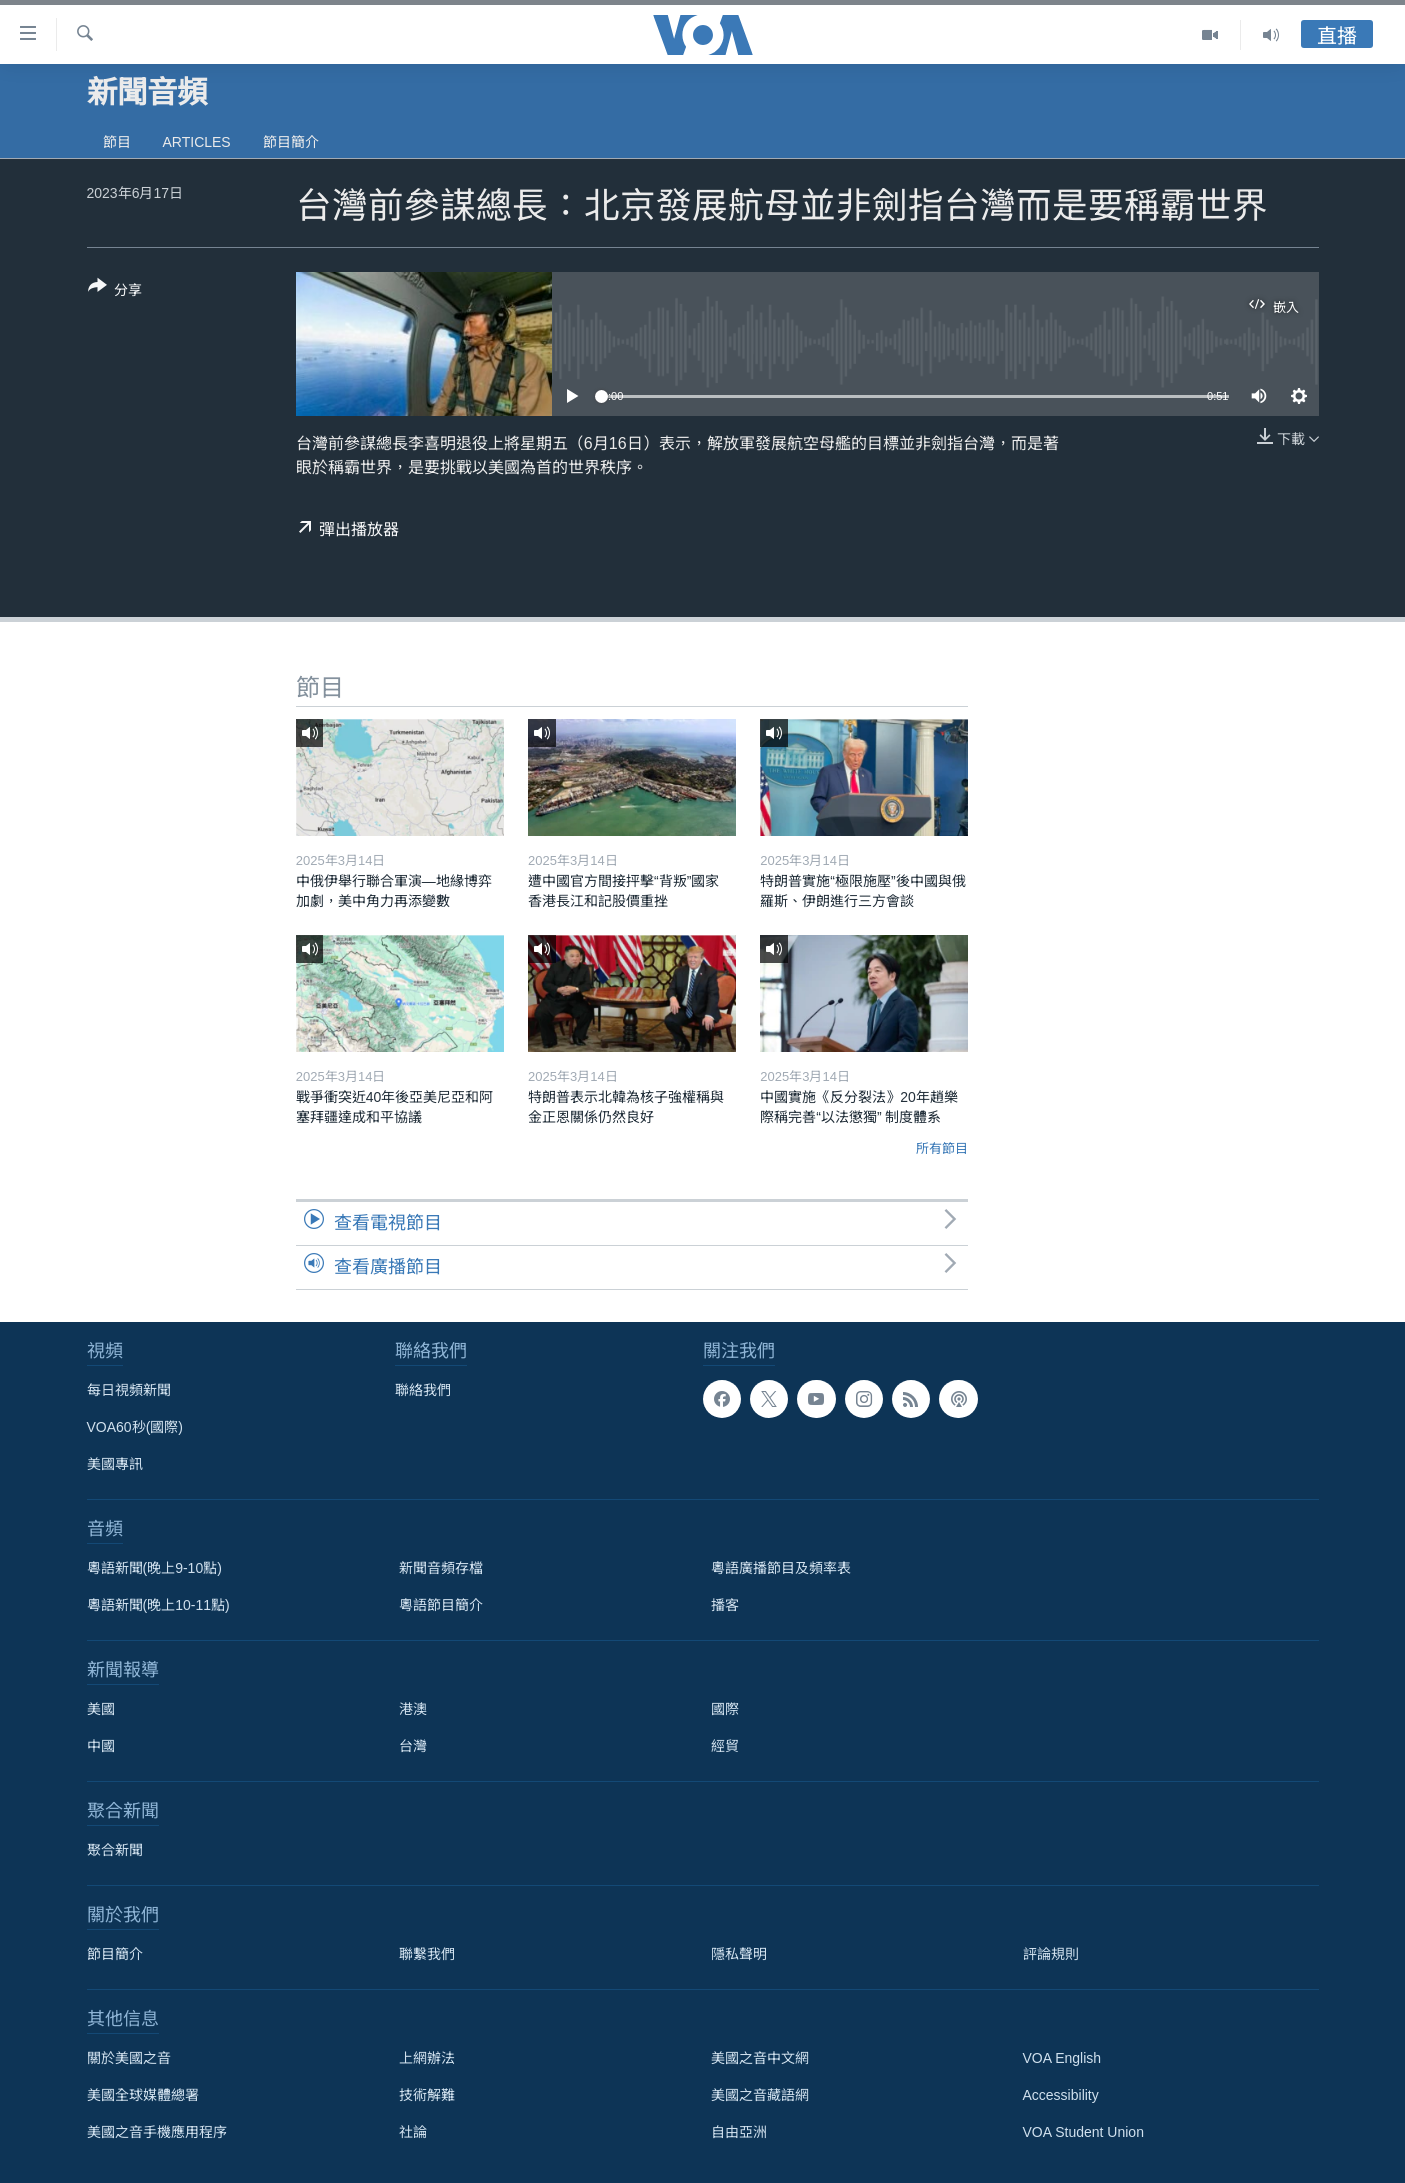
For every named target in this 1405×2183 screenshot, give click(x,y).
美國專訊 (115, 1464)
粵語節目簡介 (441, 1605)
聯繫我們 (427, 1954)
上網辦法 (427, 2058)
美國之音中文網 (760, 2058)
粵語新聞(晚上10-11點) (158, 1605)
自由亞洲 (739, 2132)
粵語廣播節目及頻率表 (781, 1568)
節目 (117, 142)
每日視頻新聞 (129, 1390)
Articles (197, 142)
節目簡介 (291, 142)
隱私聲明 (739, 1954)
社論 (413, 2132)
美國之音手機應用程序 (157, 2132)
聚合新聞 (115, 1850)
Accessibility (1061, 2095)
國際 (725, 1709)
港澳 (413, 1709)
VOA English (1062, 2058)
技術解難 (427, 2095)
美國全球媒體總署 (143, 2095)
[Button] (115, 292)
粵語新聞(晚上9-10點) (154, 1568)
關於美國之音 (129, 2058)
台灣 (413, 1746)
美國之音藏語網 (760, 2095)
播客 (725, 1605)
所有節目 (942, 1148)
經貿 (725, 1746)
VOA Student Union (1083, 2132)
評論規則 (1051, 1954)
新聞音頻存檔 (441, 1568)
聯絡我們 (423, 1390)
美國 (101, 1709)
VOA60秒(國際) (135, 1427)
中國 (101, 1746)
